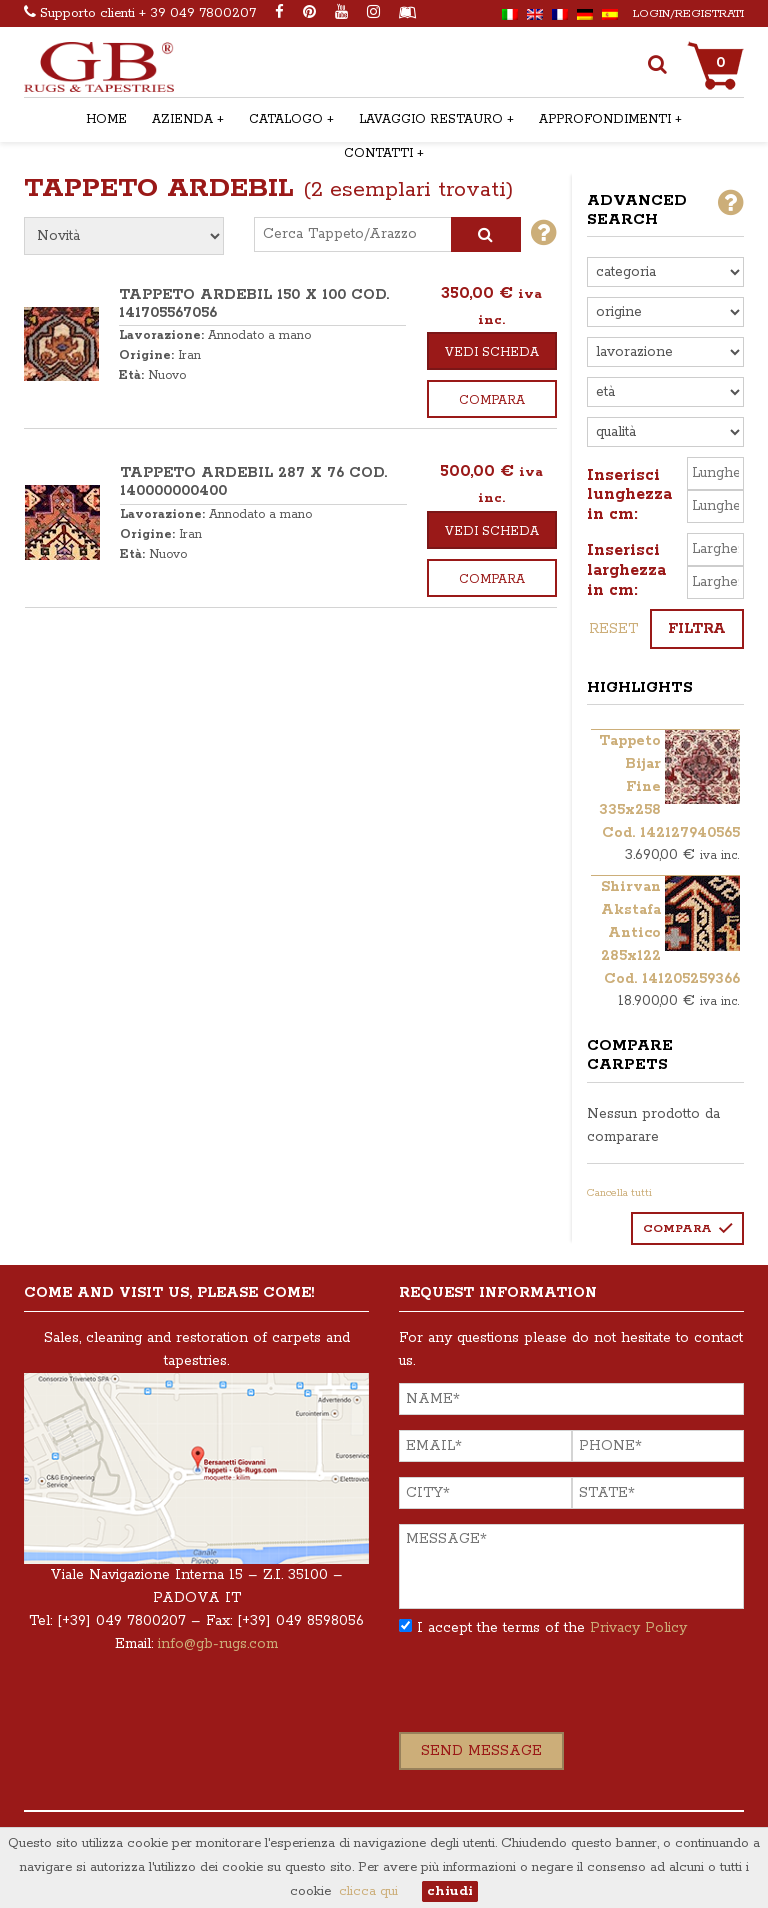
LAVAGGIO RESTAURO (431, 119)
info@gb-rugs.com (218, 1644)
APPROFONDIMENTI (605, 119)
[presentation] (551, 1693)
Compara (492, 400)
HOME (106, 119)
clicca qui (368, 1891)
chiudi (450, 1891)
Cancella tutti (619, 1193)
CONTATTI (378, 153)
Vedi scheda (492, 352)
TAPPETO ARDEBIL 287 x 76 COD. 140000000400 (253, 482)
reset (613, 629)
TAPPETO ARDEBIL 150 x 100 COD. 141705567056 (254, 304)
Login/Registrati (688, 13)
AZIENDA (182, 119)
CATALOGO (286, 119)
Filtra (697, 629)
